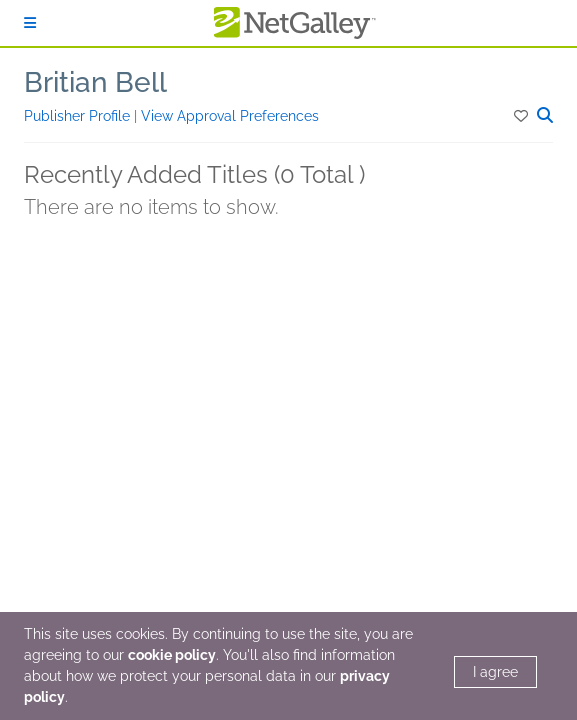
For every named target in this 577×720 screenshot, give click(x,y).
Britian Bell (95, 82)
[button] (522, 116)
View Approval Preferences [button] (230, 116)
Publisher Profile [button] (79, 116)
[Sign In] (30, 23)
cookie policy (172, 655)
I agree (495, 672)
